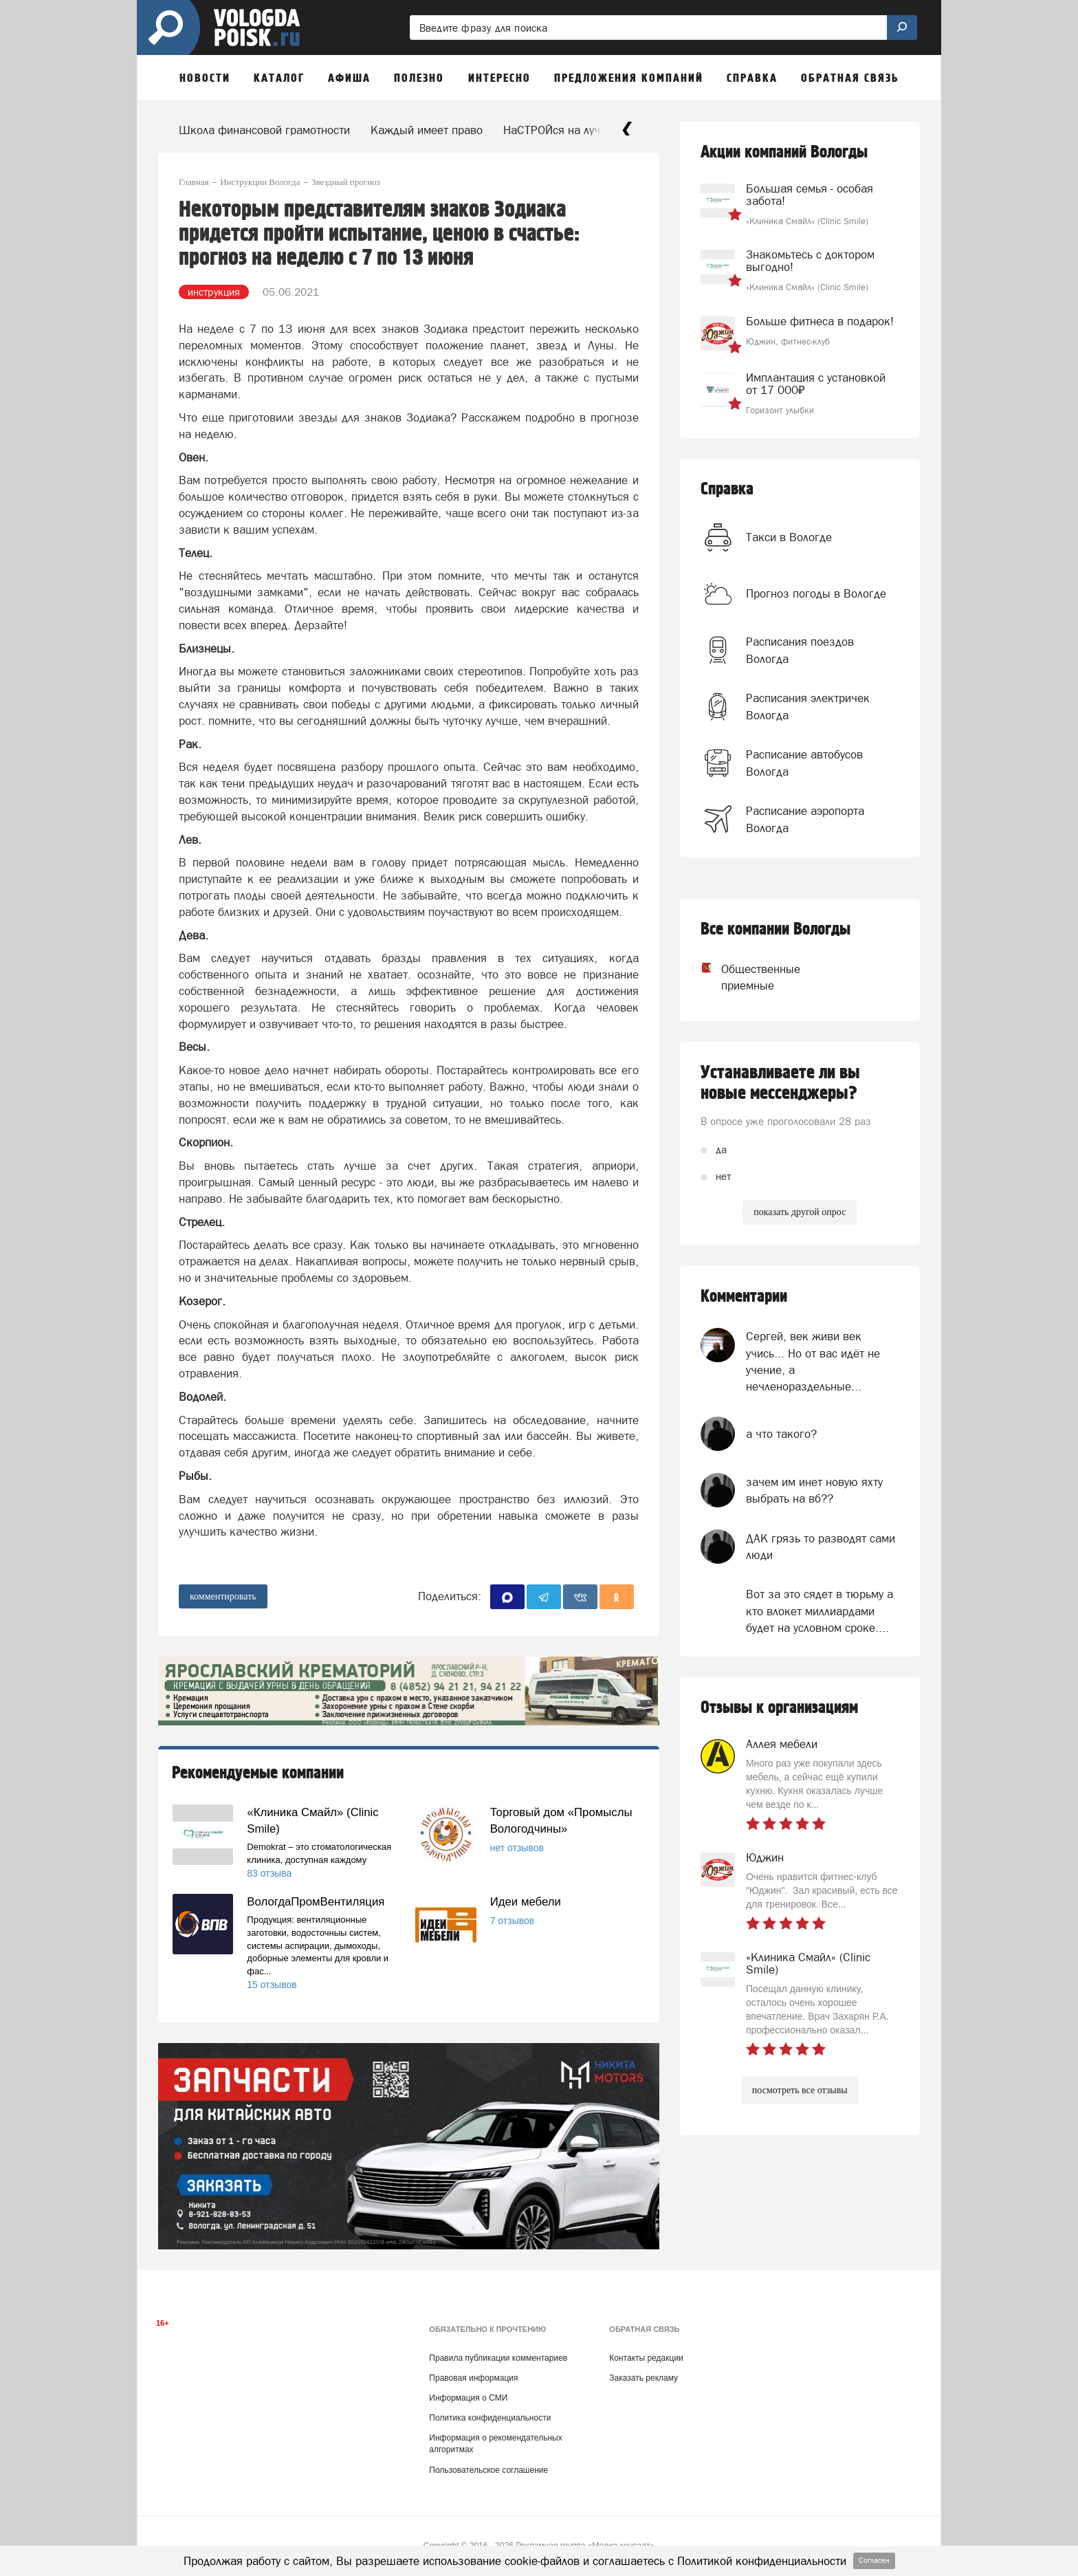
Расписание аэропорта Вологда (805, 819)
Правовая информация (473, 2378)
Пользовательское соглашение (488, 2470)
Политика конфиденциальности (490, 2418)
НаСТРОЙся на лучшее (562, 130)
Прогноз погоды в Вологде (816, 593)
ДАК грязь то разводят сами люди (820, 1546)
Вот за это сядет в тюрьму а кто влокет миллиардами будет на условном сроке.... (819, 1611)
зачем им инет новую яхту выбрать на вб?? (814, 1490)
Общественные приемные (748, 977)
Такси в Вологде (789, 537)
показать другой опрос (800, 1212)
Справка (727, 489)
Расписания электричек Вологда (808, 706)
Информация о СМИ (468, 2398)
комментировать (223, 1596)
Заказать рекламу (643, 2378)
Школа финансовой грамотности (264, 130)
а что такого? (781, 1434)
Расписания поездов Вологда (800, 650)
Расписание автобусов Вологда (804, 762)
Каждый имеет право (427, 130)
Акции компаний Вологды (784, 152)
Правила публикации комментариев (498, 2358)
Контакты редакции (646, 2358)
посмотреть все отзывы (800, 2090)
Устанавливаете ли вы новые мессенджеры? (780, 1083)
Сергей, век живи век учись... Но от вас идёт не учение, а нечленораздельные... (813, 1361)
